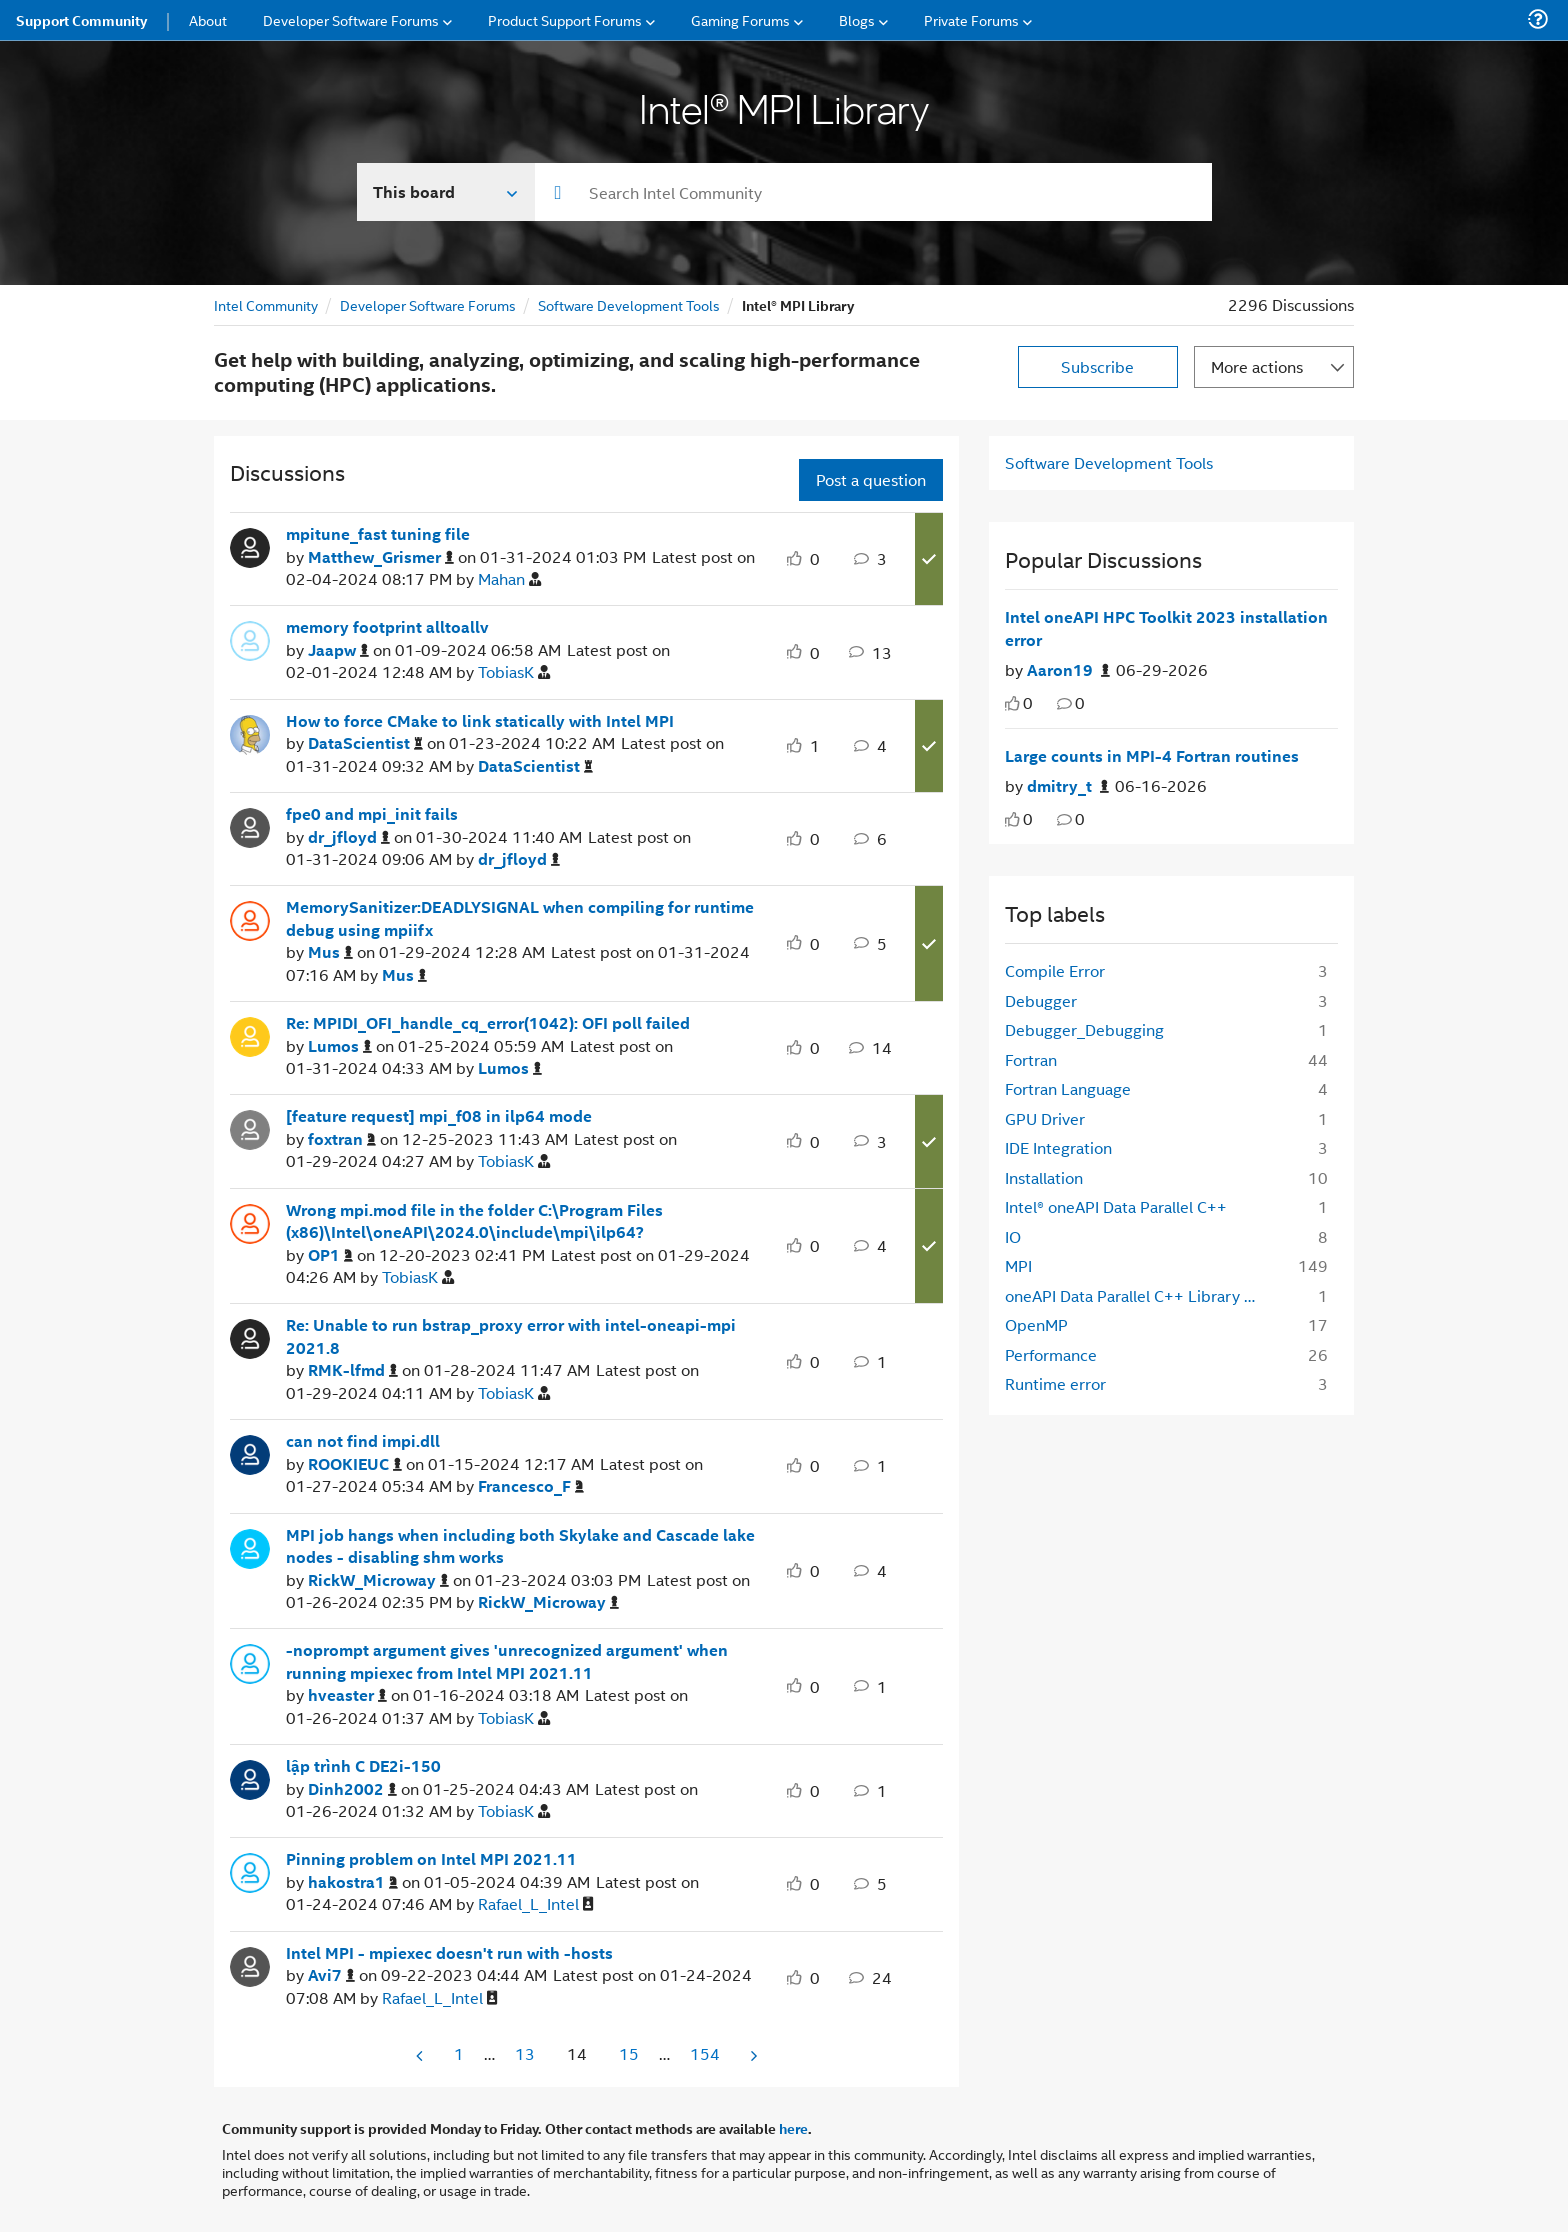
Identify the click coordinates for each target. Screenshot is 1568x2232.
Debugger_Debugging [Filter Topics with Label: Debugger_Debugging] (1084, 1029)
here (793, 2128)
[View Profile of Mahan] (509, 579)
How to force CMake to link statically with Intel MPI (480, 721)
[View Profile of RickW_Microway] (378, 1580)
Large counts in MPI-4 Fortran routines (1152, 756)
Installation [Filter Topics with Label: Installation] (1044, 1177)
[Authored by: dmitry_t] (1068, 786)
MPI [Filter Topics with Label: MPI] (1018, 1265)
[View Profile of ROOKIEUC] (355, 1464)
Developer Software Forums (428, 304)
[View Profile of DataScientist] (365, 743)
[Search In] (446, 192)
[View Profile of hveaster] (347, 1695)
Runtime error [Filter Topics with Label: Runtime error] (1055, 1383)
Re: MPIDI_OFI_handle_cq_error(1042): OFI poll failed (488, 1023)
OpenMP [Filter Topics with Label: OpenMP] (1036, 1324)
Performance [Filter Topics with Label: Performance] (1051, 1354)
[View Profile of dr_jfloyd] (349, 837)
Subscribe (1097, 366)
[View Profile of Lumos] (340, 1046)
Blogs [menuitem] (857, 19)
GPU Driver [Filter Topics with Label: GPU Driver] (1045, 1118)
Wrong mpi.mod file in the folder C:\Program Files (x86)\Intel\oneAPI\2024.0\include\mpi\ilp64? (474, 1221)
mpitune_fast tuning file (378, 534)
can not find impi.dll (363, 1441)
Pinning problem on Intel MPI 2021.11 (431, 1859)
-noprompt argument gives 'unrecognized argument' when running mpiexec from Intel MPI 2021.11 (507, 1661)
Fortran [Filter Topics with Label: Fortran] (1031, 1059)
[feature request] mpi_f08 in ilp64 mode (439, 1116)
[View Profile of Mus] (330, 952)
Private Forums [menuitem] (971, 19)
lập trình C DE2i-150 (363, 1766)
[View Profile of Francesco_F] (531, 1486)
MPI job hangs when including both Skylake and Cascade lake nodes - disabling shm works (520, 1546)
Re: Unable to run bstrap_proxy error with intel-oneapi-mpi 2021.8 (511, 1336)
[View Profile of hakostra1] (353, 1882)
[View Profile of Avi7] (331, 1975)
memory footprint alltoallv (387, 627)
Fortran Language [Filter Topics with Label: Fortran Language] (1068, 1088)
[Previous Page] (421, 2055)
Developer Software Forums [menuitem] (351, 19)
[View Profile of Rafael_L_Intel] (536, 1904)
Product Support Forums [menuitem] (565, 19)
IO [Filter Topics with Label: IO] (1013, 1236)
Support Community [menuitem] (81, 20)
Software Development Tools (629, 304)
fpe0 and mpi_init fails (372, 814)
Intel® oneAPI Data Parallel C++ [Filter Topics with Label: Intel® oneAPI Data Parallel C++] (1116, 1206)
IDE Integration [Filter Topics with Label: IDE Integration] (1058, 1147)
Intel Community (266, 304)
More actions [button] (1257, 366)
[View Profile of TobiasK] (514, 672)
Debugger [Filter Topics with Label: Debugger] (1041, 1000)
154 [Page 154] (705, 2053)
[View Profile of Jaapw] (338, 650)
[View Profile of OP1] (330, 1255)
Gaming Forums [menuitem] (740, 19)
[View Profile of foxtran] (342, 1139)
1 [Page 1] (459, 2053)
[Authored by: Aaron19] (1068, 670)
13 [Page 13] (525, 2053)
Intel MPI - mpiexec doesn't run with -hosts (449, 1953)
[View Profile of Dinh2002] (352, 1789)
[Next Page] (752, 2055)
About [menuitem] (208, 19)
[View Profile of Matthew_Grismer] (381, 557)
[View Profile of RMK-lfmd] (353, 1370)
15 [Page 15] (629, 2053)
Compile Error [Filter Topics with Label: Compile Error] (1055, 970)
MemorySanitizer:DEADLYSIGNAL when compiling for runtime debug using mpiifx (520, 918)
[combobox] (873, 192)
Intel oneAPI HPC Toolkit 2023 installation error (1166, 628)
